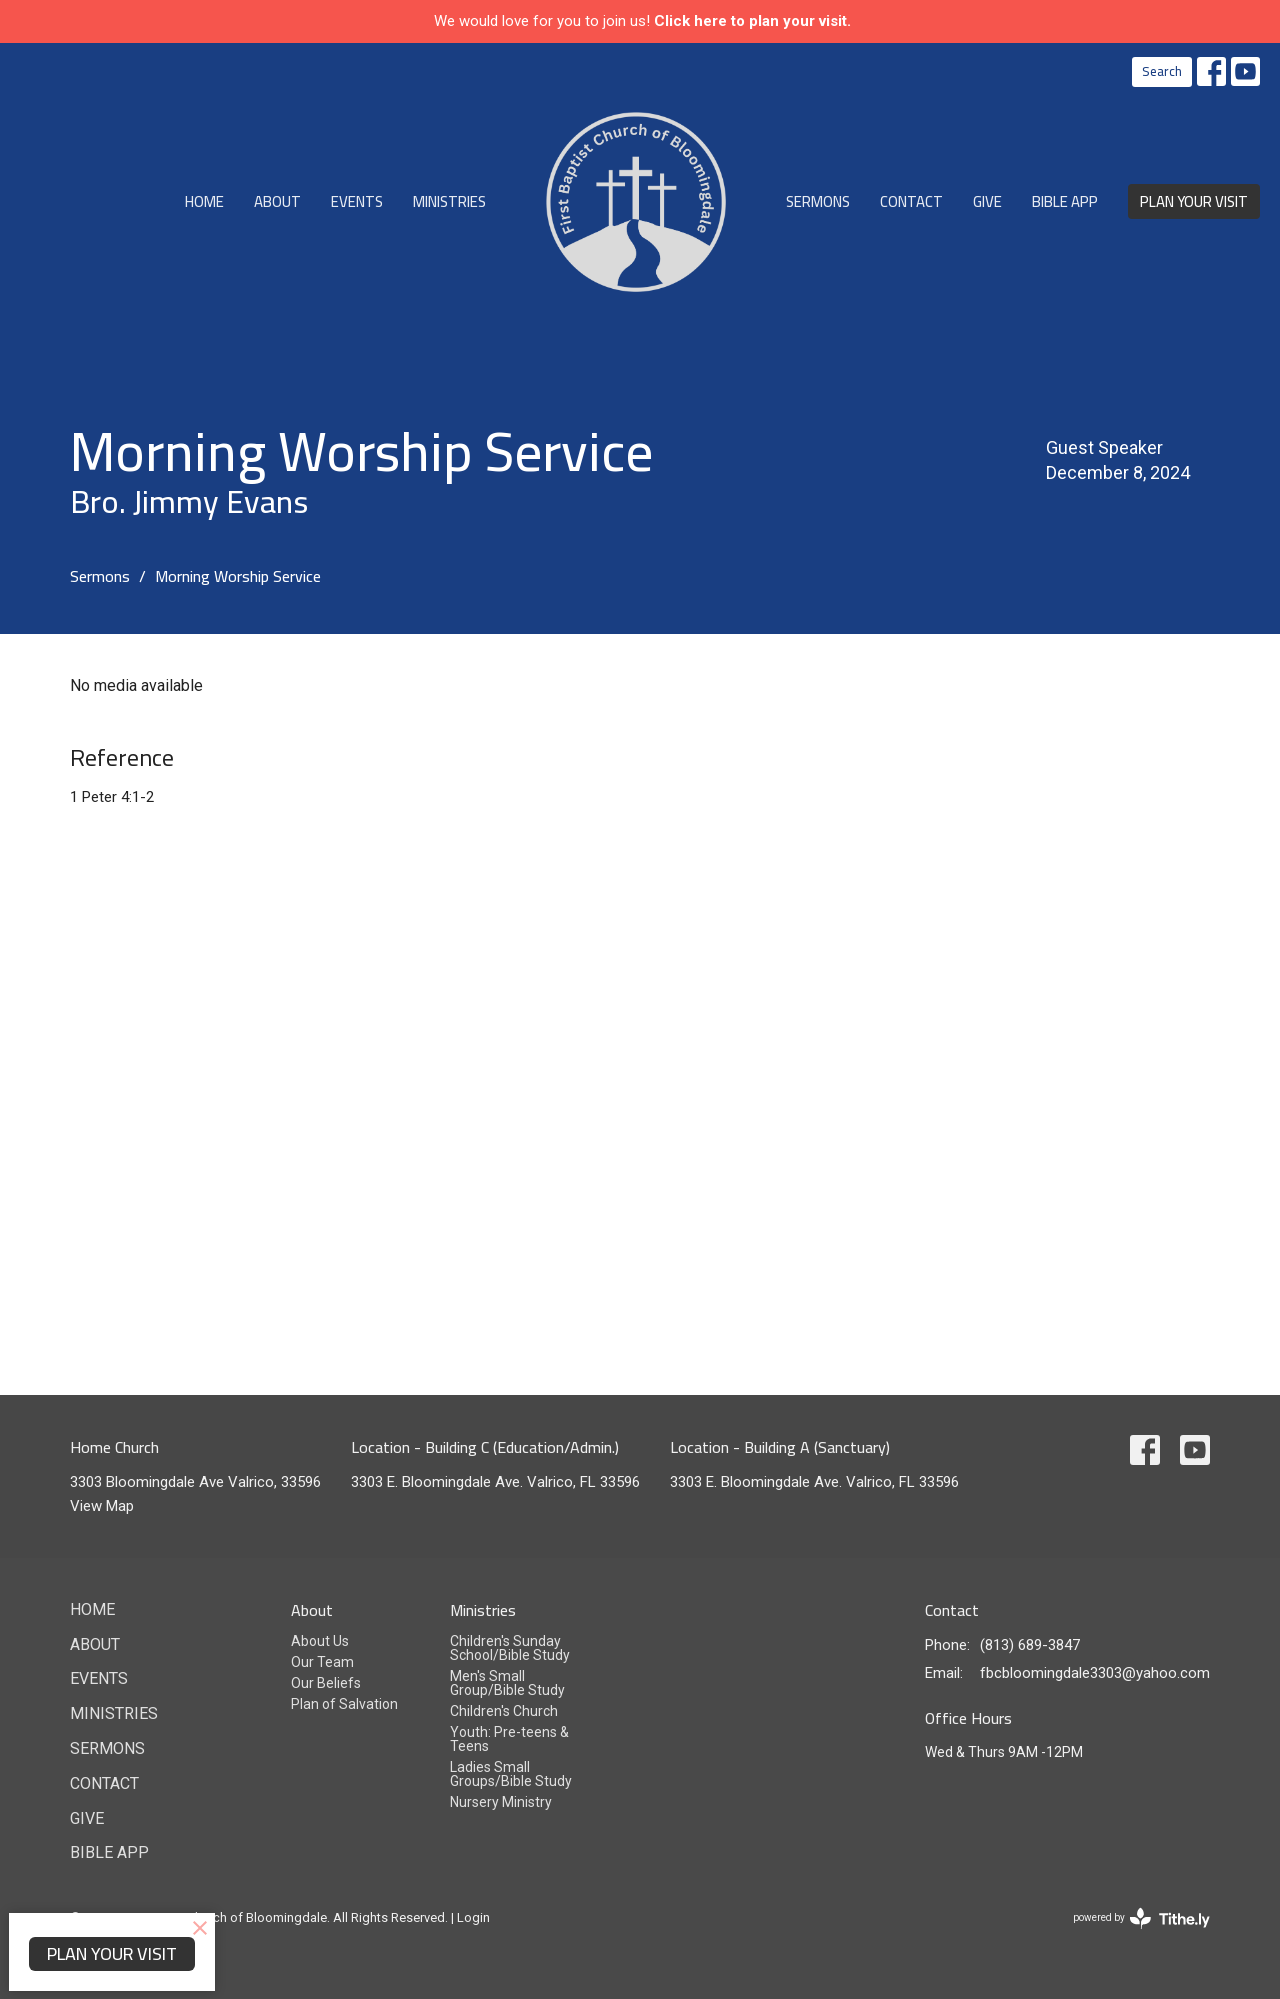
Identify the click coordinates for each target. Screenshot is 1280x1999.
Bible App (1065, 201)
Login (473, 1917)
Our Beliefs (326, 1683)
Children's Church (504, 1711)
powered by (1141, 1918)
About (277, 201)
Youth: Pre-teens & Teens (509, 1739)
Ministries (449, 201)
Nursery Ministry (501, 1802)
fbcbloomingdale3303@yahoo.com (1095, 1673)
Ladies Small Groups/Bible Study (511, 1774)
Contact (911, 201)
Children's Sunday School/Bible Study (510, 1648)
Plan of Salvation (344, 1704)
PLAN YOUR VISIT (1194, 201)
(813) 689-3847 (1030, 1645)
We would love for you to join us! (642, 21)
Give (987, 201)
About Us (320, 1641)
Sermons (818, 201)
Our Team (322, 1662)
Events (357, 201)
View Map (102, 1506)
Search (1162, 71)
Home (204, 201)
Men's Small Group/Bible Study (507, 1683)
